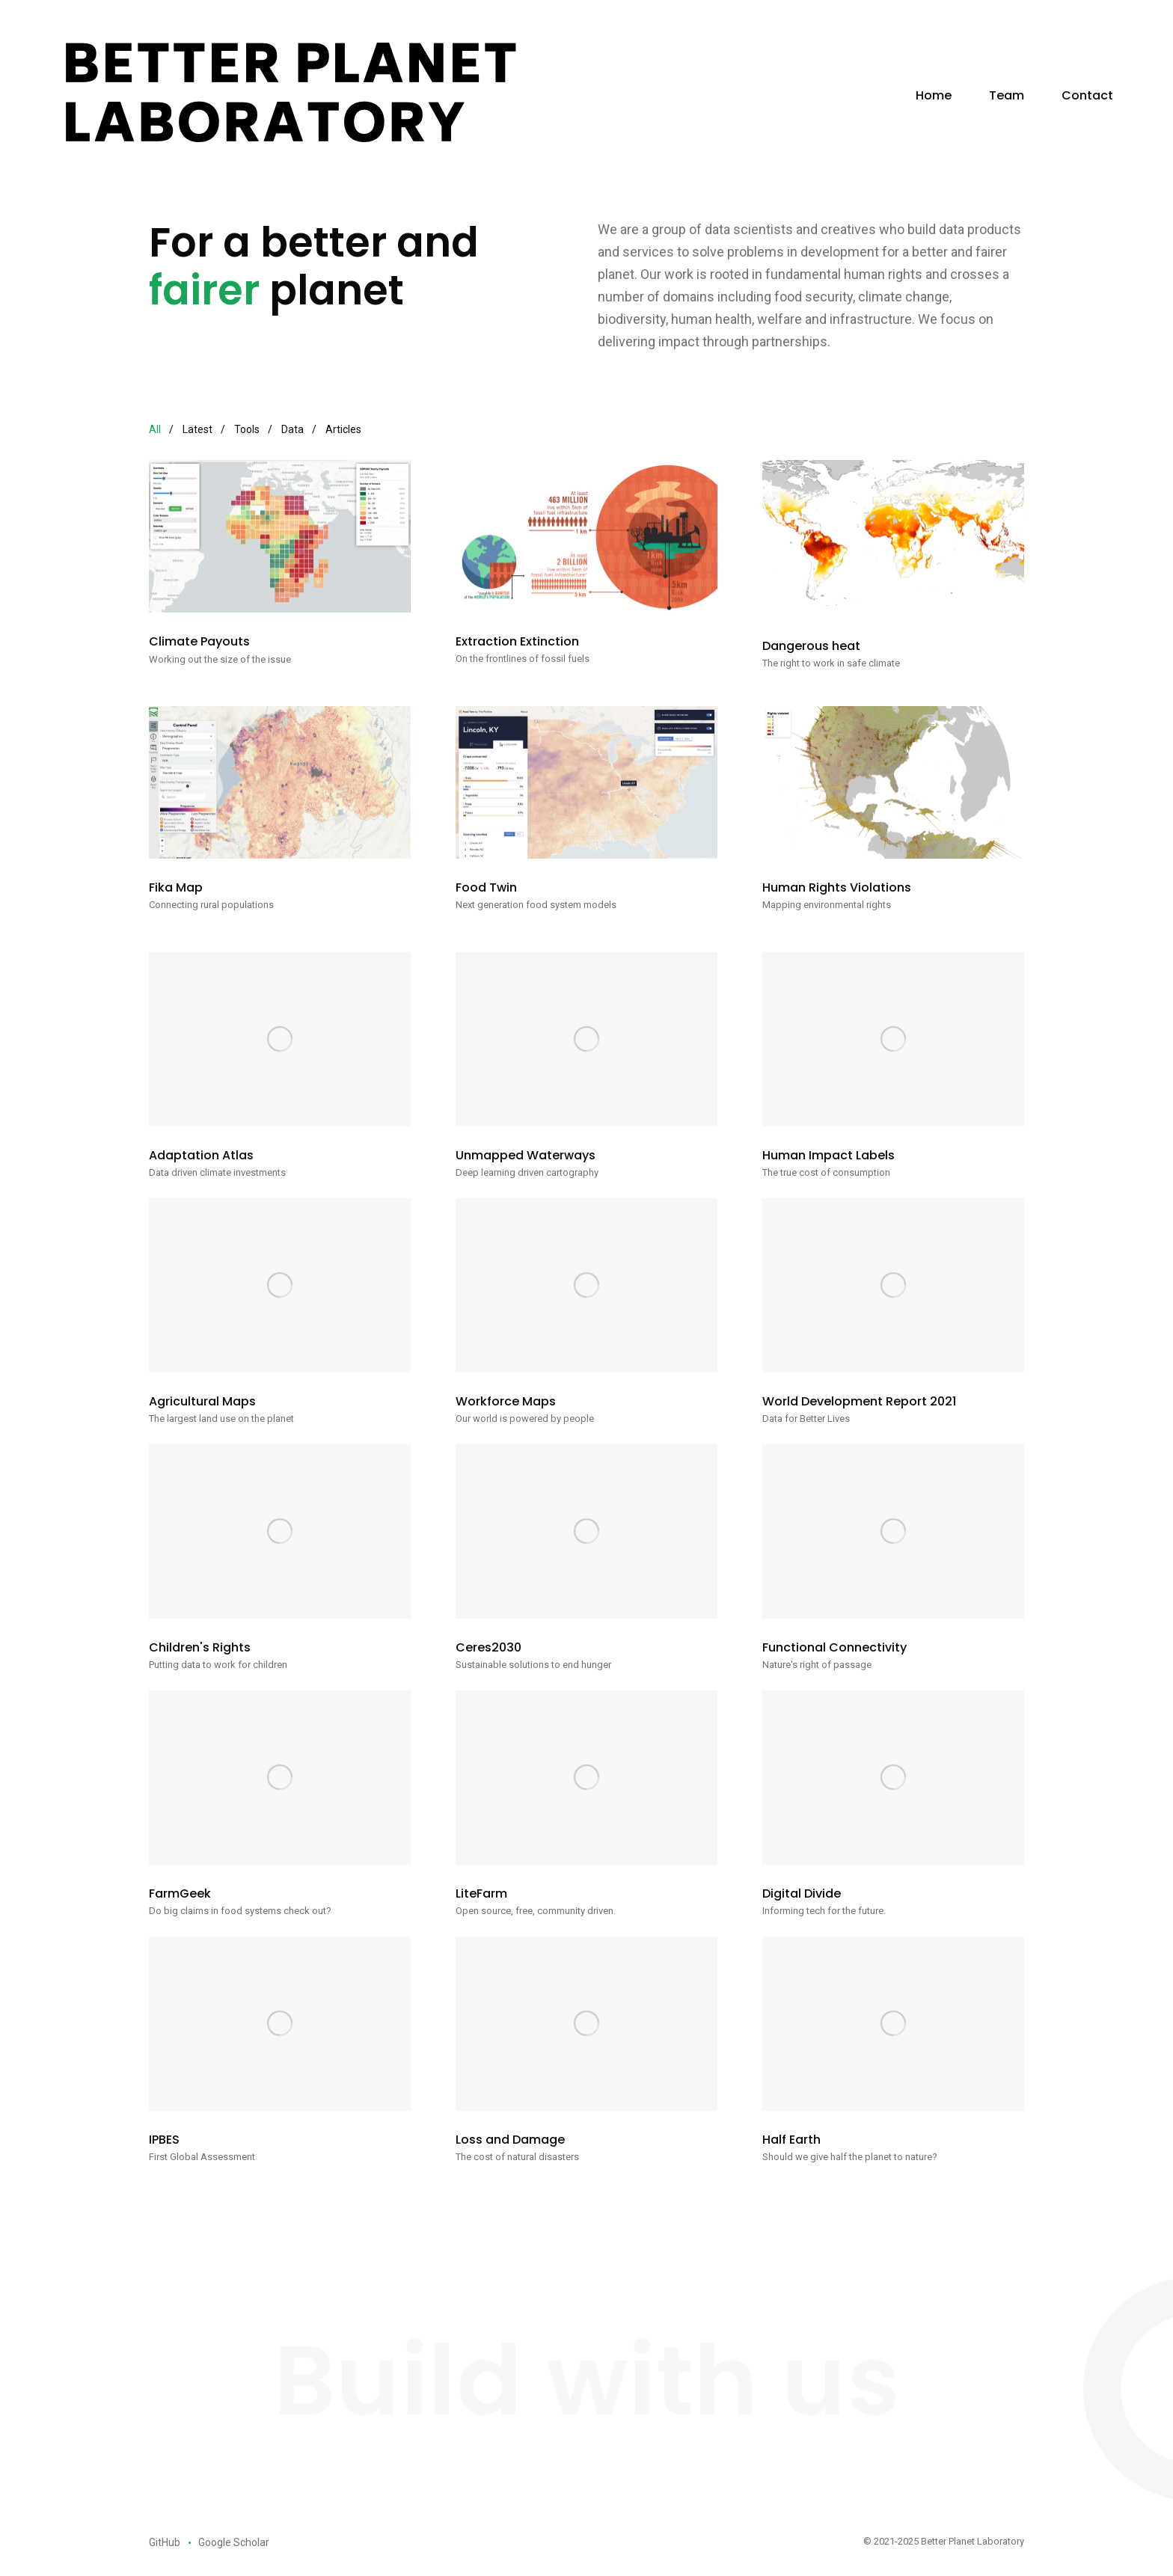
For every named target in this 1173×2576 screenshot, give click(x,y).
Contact (1087, 95)
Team (1006, 95)
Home (934, 95)
